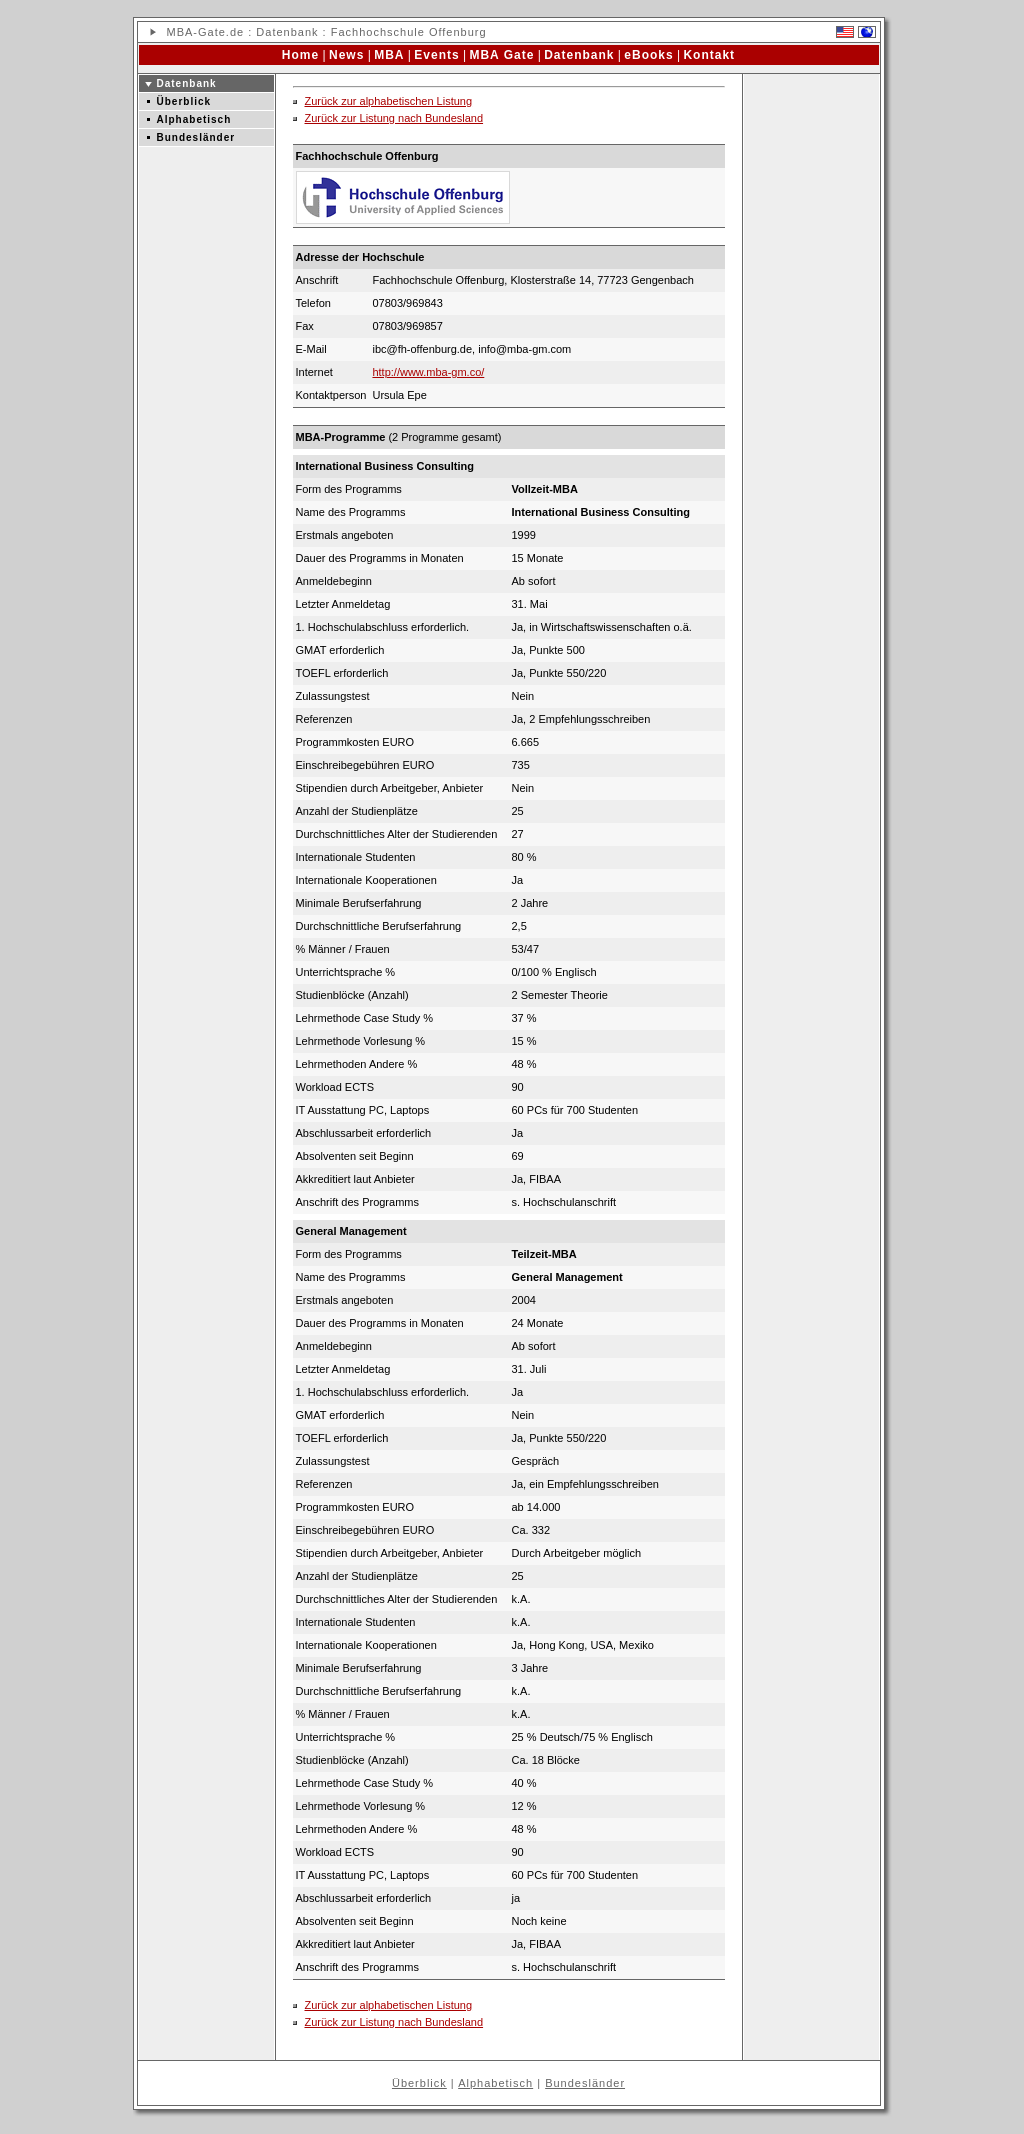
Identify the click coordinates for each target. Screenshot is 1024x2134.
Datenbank (287, 32)
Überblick (184, 101)
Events (436, 55)
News (346, 55)
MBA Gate (501, 55)
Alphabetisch (194, 119)
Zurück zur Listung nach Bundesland (394, 118)
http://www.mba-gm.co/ (428, 372)
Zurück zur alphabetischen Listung (389, 101)
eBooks (648, 55)
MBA (180, 32)
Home (300, 55)
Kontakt (709, 55)
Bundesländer (196, 137)
